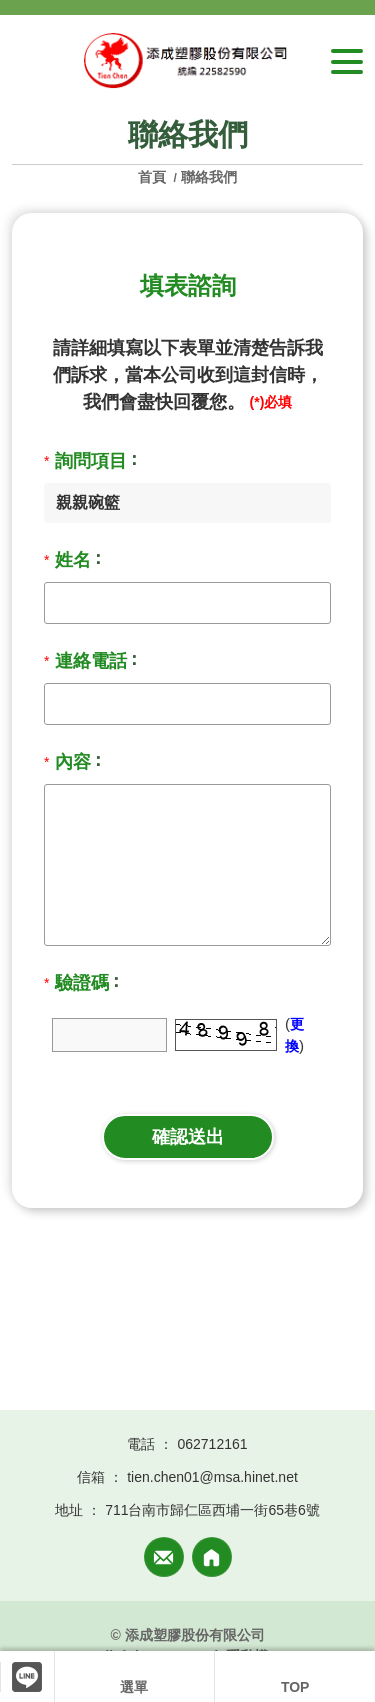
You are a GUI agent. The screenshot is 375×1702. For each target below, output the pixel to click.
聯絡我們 (209, 177)
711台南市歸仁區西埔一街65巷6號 (212, 1510)
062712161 (212, 1444)
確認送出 (188, 1137)
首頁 (154, 177)
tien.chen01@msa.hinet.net (212, 1477)
